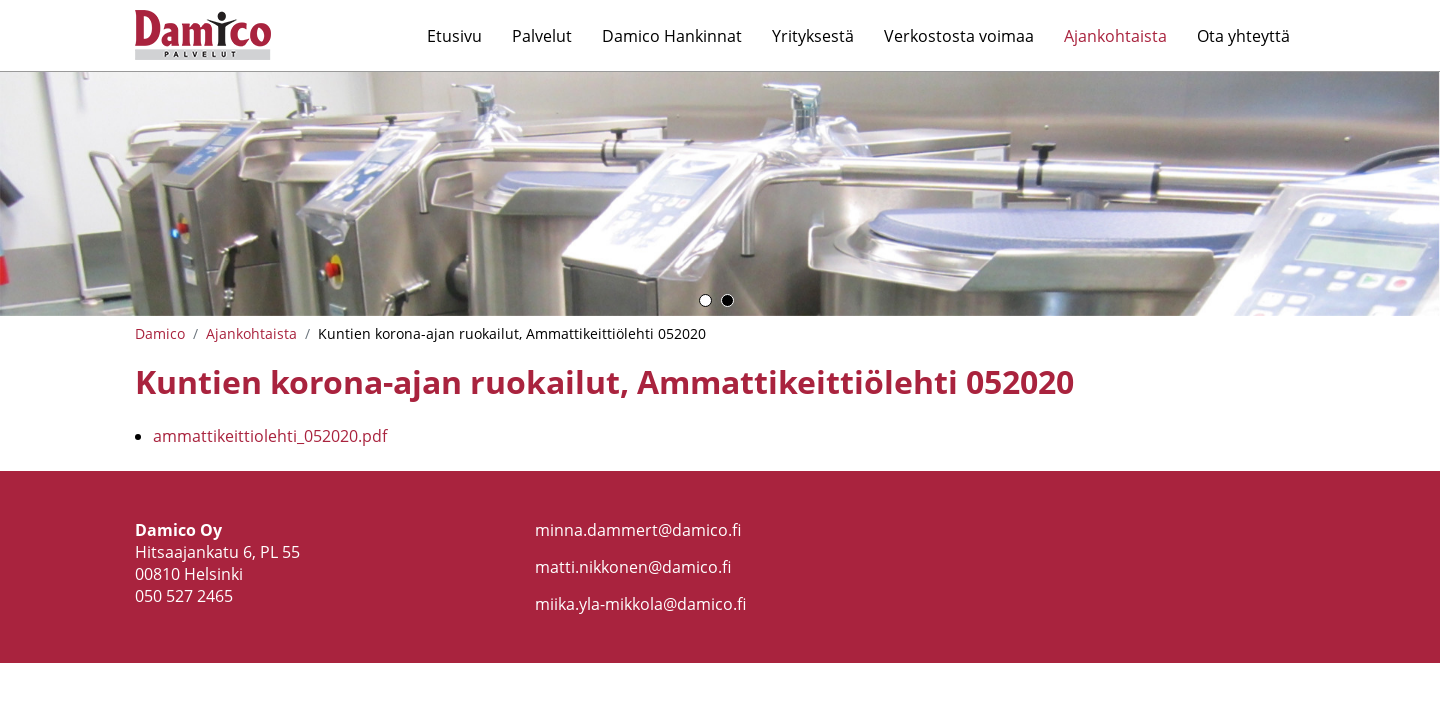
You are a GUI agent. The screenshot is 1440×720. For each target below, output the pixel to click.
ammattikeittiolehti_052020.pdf (270, 436)
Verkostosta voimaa (959, 36)
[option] (720, 194)
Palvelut (542, 36)
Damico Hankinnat (672, 36)
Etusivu (454, 36)
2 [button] (727, 300)
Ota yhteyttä (1243, 36)
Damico (160, 333)
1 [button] (705, 300)
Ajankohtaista (1115, 36)
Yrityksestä (813, 36)
